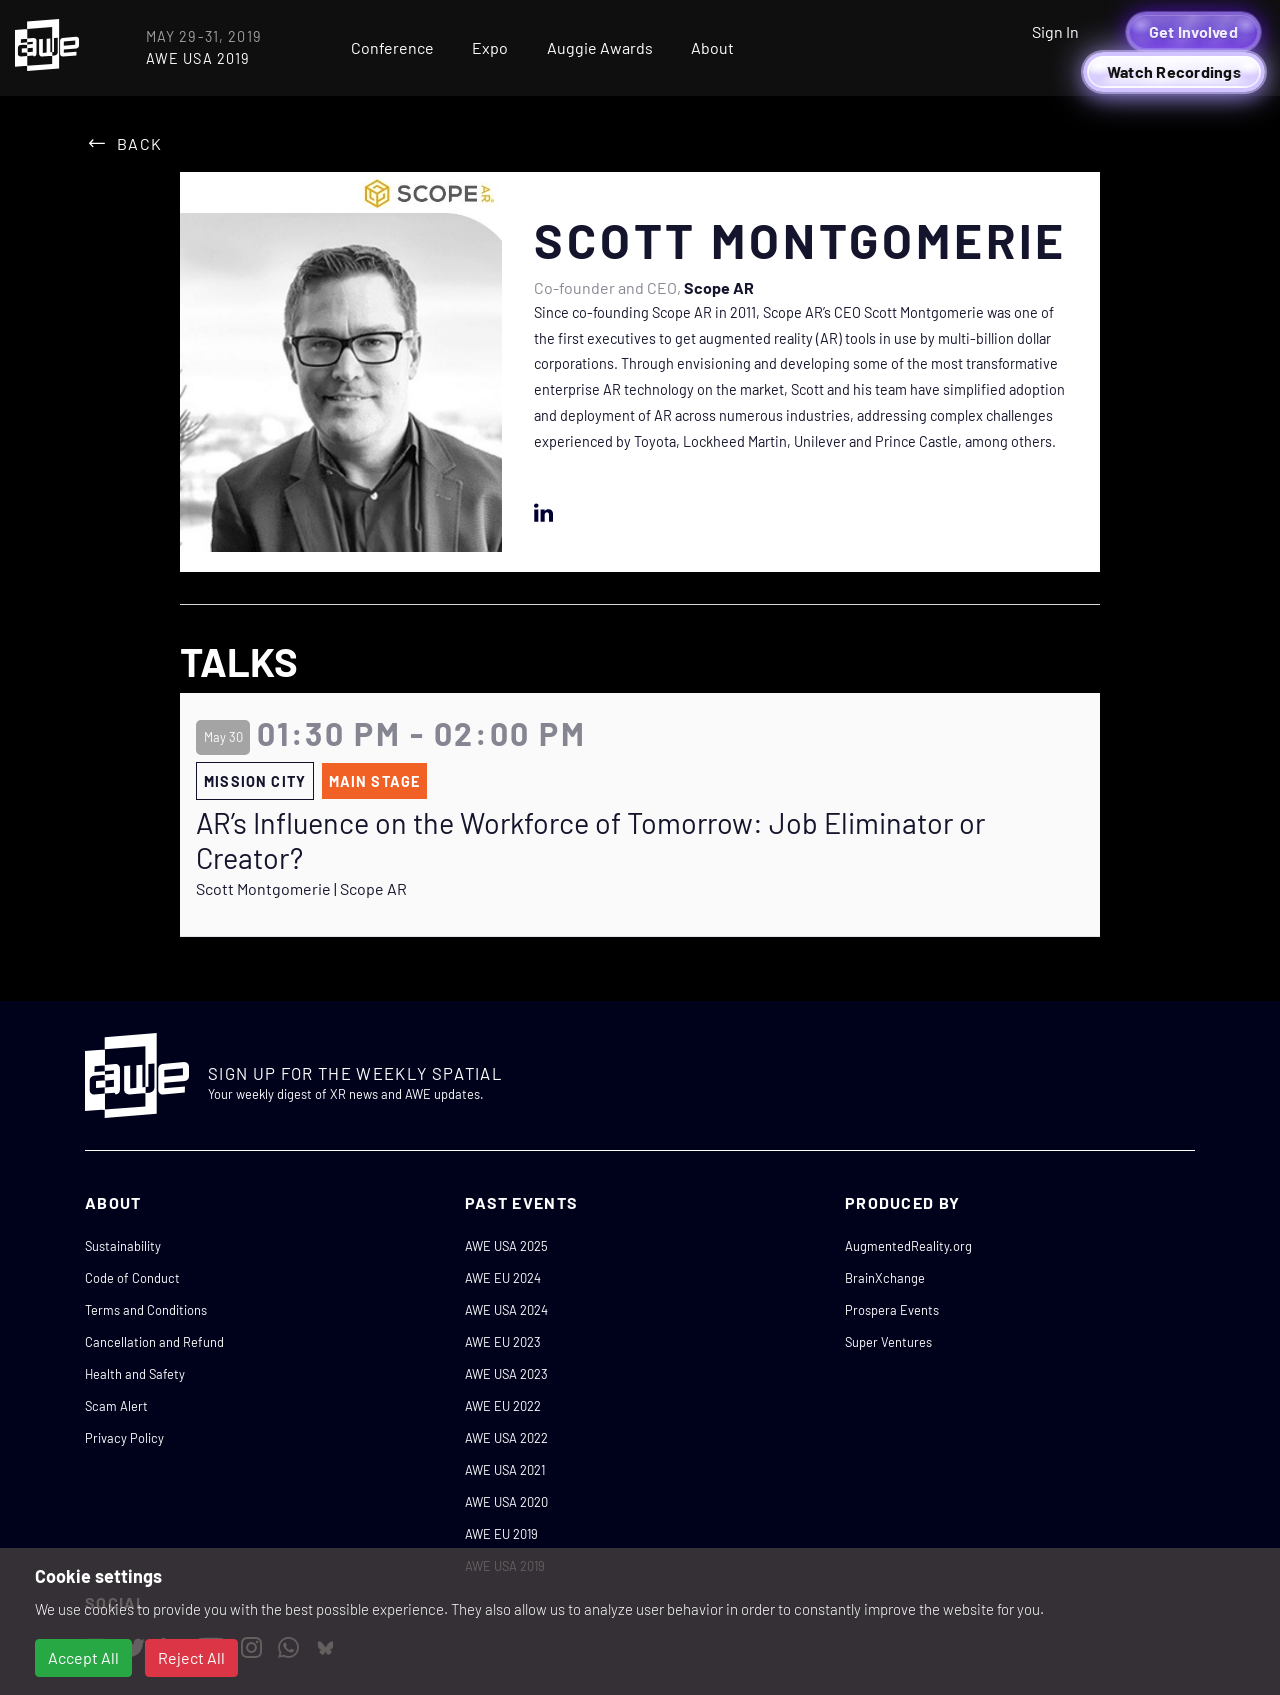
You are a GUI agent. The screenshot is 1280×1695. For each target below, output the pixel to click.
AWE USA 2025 (506, 1246)
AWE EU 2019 (501, 1534)
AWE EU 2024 (503, 1278)
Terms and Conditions (146, 1310)
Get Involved (1193, 31)
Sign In (1055, 31)
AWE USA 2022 (506, 1438)
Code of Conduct (132, 1278)
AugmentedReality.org (908, 1246)
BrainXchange (885, 1278)
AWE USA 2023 (506, 1374)
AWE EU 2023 (503, 1342)
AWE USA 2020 (506, 1502)
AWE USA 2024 (506, 1310)
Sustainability (123, 1246)
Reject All (191, 1657)
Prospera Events (892, 1310)
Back (139, 143)
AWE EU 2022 (503, 1406)
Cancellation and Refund (154, 1342)
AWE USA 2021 (505, 1470)
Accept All (83, 1657)
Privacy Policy (124, 1438)
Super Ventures (888, 1342)
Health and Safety (135, 1374)
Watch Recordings (1174, 71)
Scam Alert (116, 1406)
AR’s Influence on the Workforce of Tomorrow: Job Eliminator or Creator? (590, 840)
